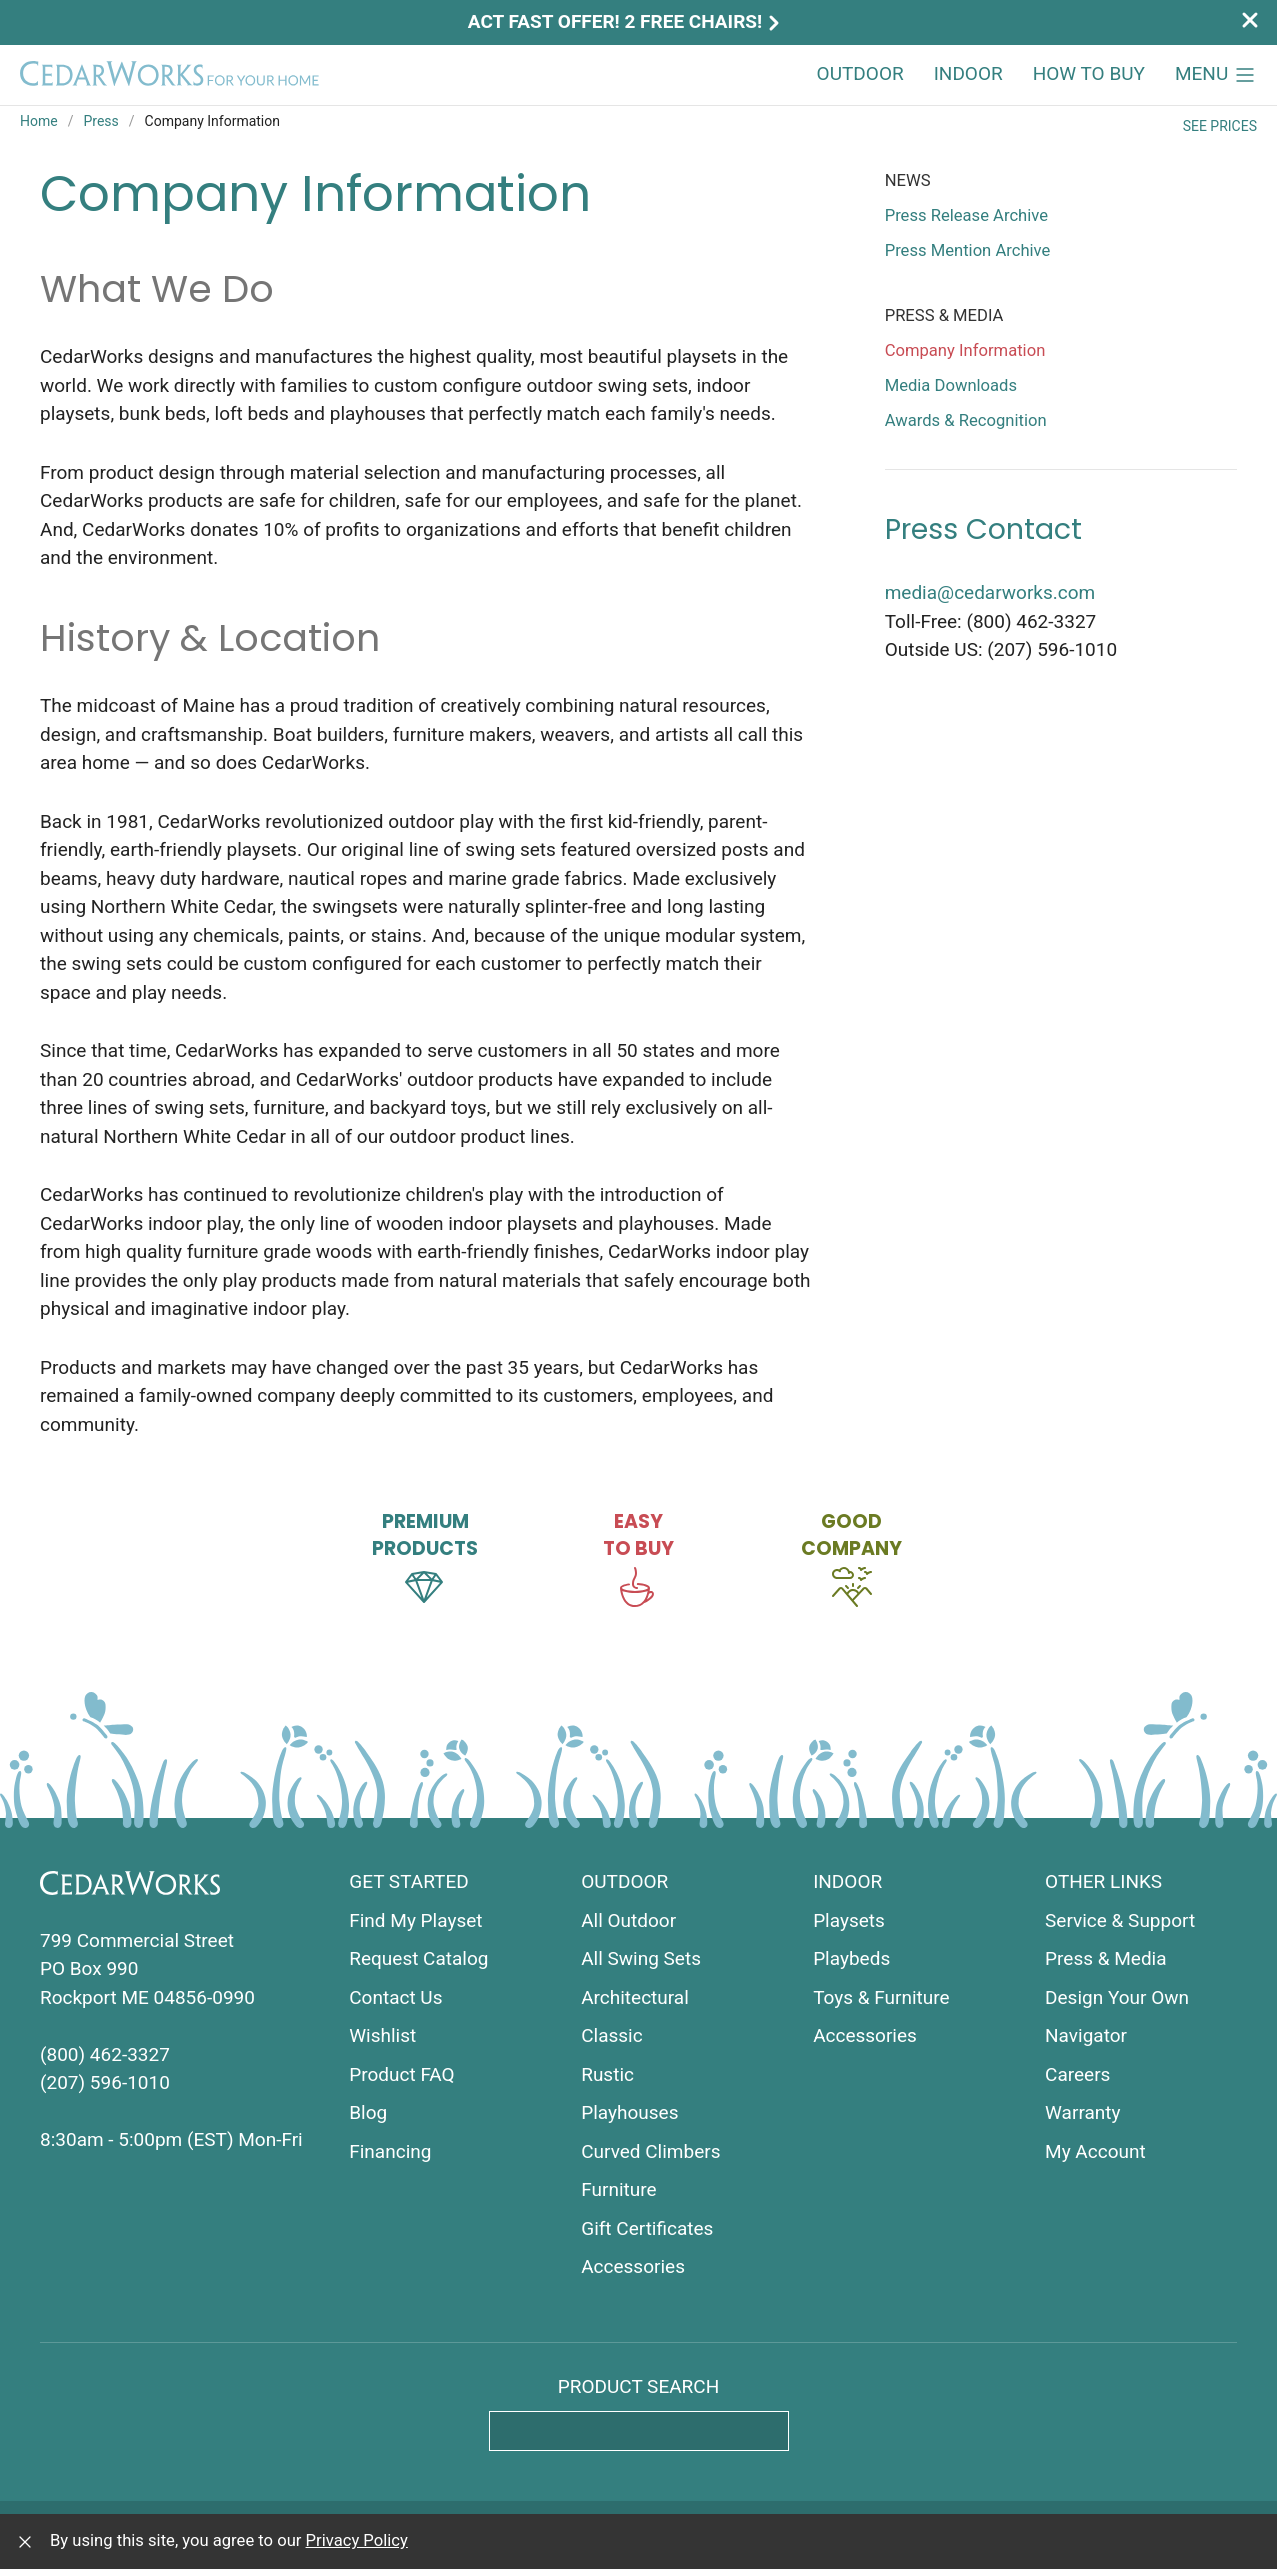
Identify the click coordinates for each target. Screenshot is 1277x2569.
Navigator (1086, 2035)
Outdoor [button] (860, 73)
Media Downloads (951, 385)
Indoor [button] (968, 73)
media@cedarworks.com (990, 592)
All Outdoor (628, 1920)
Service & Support (1120, 1920)
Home (39, 121)
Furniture (618, 2189)
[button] (1216, 75)
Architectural (635, 1997)
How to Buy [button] (1089, 73)
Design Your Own (1117, 1997)
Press (100, 121)
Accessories (633, 2266)
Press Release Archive (966, 215)
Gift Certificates (647, 2228)
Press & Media (1106, 1958)
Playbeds (851, 1958)
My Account (1095, 2151)
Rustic (607, 2074)
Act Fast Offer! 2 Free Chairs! (626, 21)
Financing (390, 2151)
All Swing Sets (641, 1958)
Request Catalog (418, 1958)
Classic (612, 2035)
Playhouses (629, 2112)
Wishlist (382, 2035)
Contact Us (395, 1997)
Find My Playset (415, 1920)
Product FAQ (401, 2074)
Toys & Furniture (881, 1997)
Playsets (849, 1920)
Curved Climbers (650, 2151)
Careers (1077, 2074)
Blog (368, 2112)
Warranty (1082, 2112)
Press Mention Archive (968, 250)
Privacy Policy (357, 2540)
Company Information (965, 350)
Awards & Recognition (966, 420)
